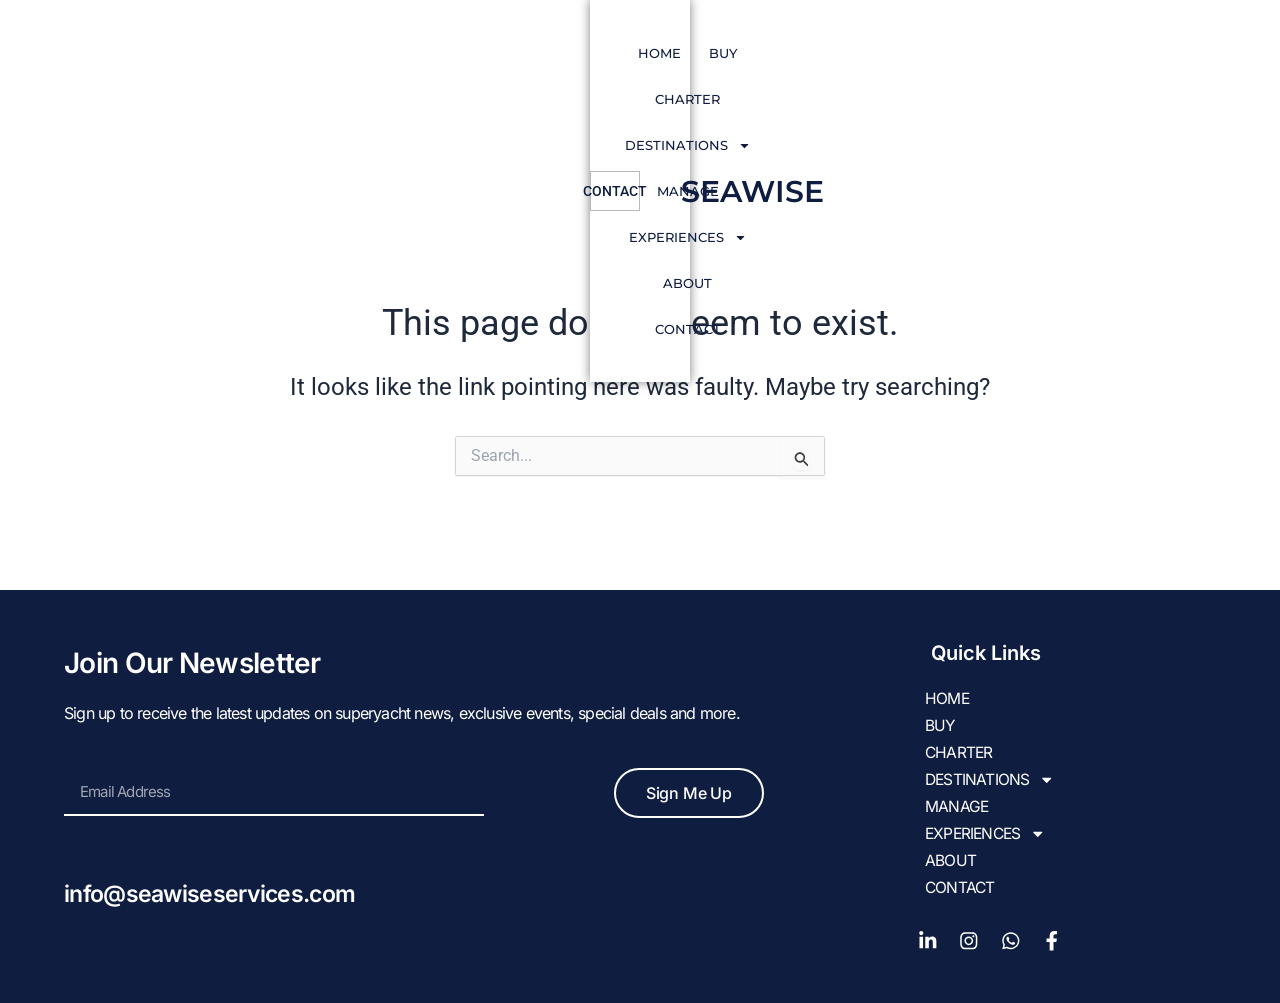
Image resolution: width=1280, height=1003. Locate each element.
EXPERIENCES (811, 53)
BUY (373, 53)
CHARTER (447, 53)
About (922, 53)
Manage (693, 53)
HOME (309, 53)
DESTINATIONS (571, 53)
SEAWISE (1146, 53)
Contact (1008, 53)
